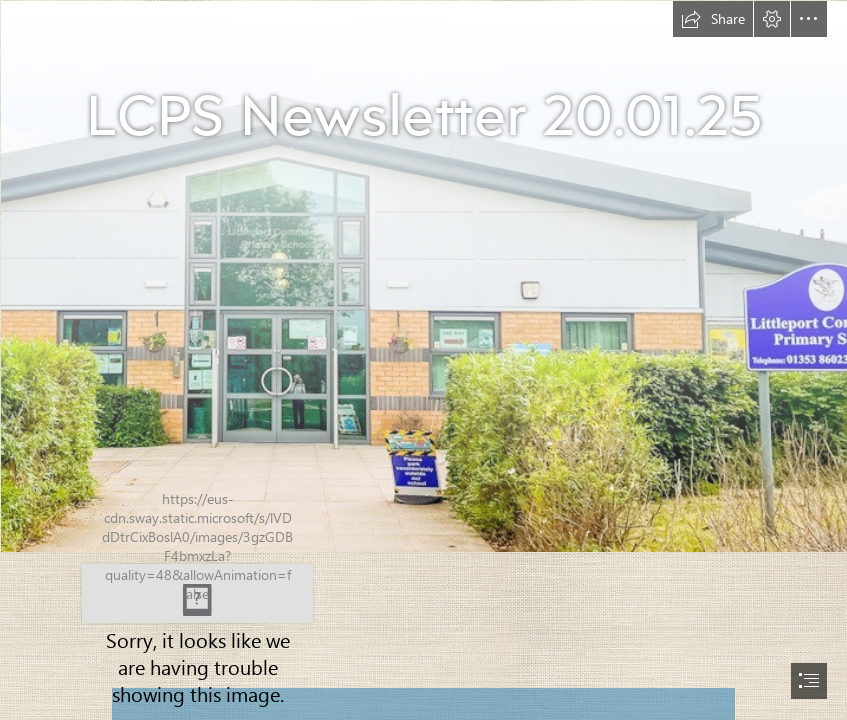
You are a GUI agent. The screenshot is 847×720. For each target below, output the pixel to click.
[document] (423, 360)
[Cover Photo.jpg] (423, 275)
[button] (713, 19)
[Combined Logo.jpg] (198, 592)
